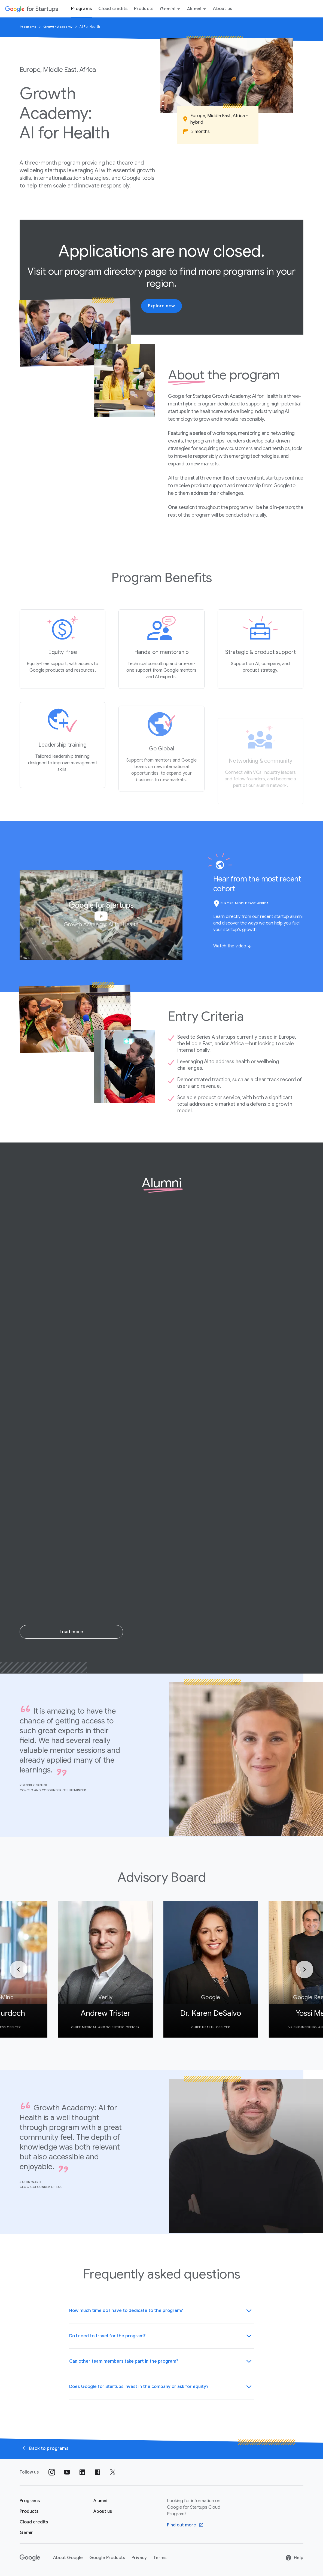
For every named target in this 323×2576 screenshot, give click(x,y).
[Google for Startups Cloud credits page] (34, 2522)
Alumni (197, 9)
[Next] (304, 1969)
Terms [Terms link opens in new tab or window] (159, 2557)
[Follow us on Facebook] (97, 2472)
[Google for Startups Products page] (29, 2511)
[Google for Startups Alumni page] (100, 2501)
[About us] (102, 2511)
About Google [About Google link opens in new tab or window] (68, 2557)
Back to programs (45, 2448)
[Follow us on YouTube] (67, 2472)
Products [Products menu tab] (143, 8)
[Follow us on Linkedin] (82, 2472)
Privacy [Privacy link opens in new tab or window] (139, 2557)
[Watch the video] (232, 946)
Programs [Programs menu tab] (81, 8)
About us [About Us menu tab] (222, 8)
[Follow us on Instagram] (51, 2472)
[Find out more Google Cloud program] (185, 2525)
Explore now (161, 306)
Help (294, 2557)
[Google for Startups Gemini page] (27, 2532)
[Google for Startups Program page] (30, 2501)
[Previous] (18, 1969)
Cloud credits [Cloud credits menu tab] (112, 8)
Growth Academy (58, 27)
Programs (28, 27)
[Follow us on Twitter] (112, 2472)
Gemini (171, 9)
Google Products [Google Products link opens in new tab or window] (107, 2557)
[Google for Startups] (31, 8)
